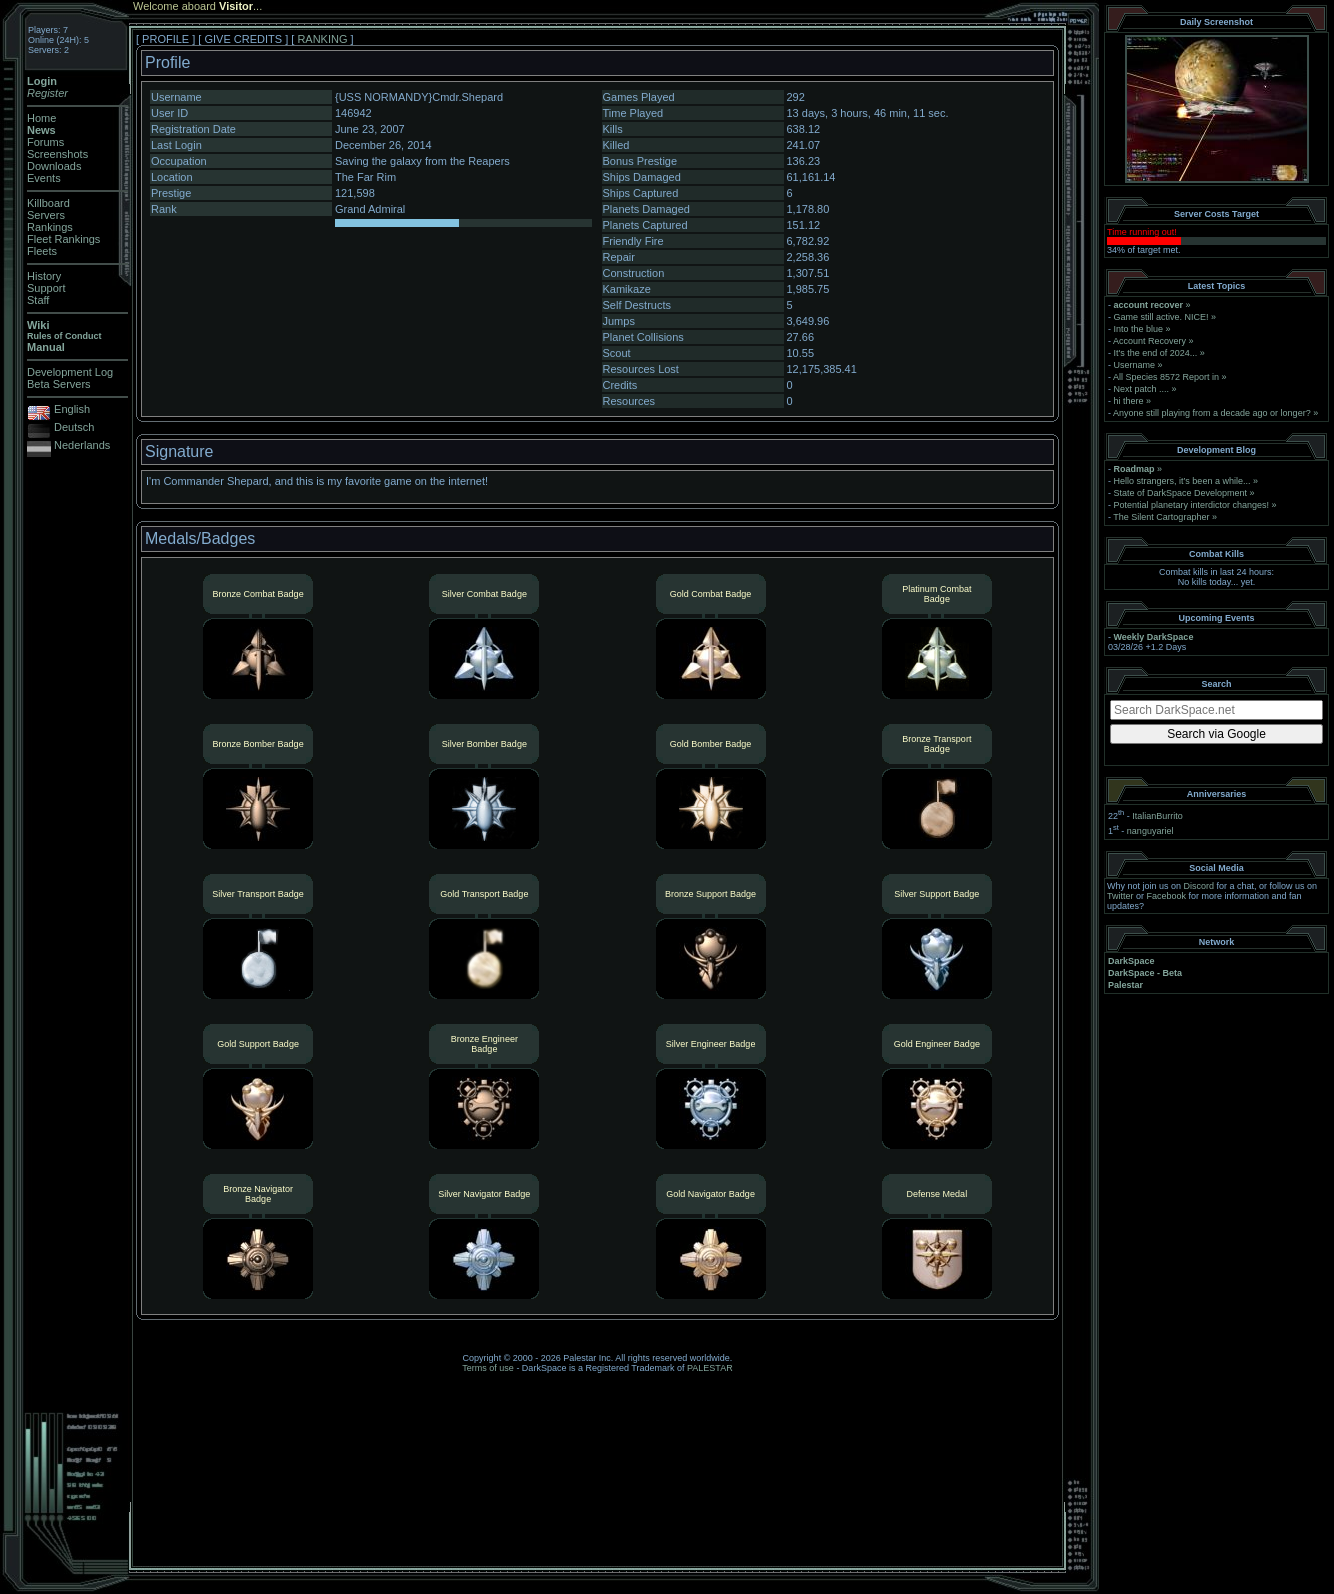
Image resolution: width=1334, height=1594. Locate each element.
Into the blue (1139, 329)
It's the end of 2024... (1156, 353)
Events (44, 178)
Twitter (1120, 896)
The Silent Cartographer (1161, 517)
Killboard (48, 203)
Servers (46, 215)
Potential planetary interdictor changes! (1192, 505)
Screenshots (57, 154)
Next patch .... (1142, 389)
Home (41, 118)
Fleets (42, 251)
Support (46, 288)
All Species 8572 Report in (1166, 377)
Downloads (54, 166)
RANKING (322, 39)
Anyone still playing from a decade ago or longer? (1212, 413)
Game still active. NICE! (1163, 317)
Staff (38, 300)
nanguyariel (1150, 831)
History (44, 276)
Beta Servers (59, 384)
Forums (45, 142)
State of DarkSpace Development (1181, 493)
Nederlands (82, 445)
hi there (1129, 401)
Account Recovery (1149, 341)
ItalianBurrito (1157, 816)
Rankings (50, 227)
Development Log (70, 372)
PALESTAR (710, 1368)
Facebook (1167, 896)
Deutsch (74, 427)
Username (1135, 365)
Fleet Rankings (63, 239)
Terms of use (488, 1368)
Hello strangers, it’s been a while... (1182, 481)
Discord (1199, 886)
